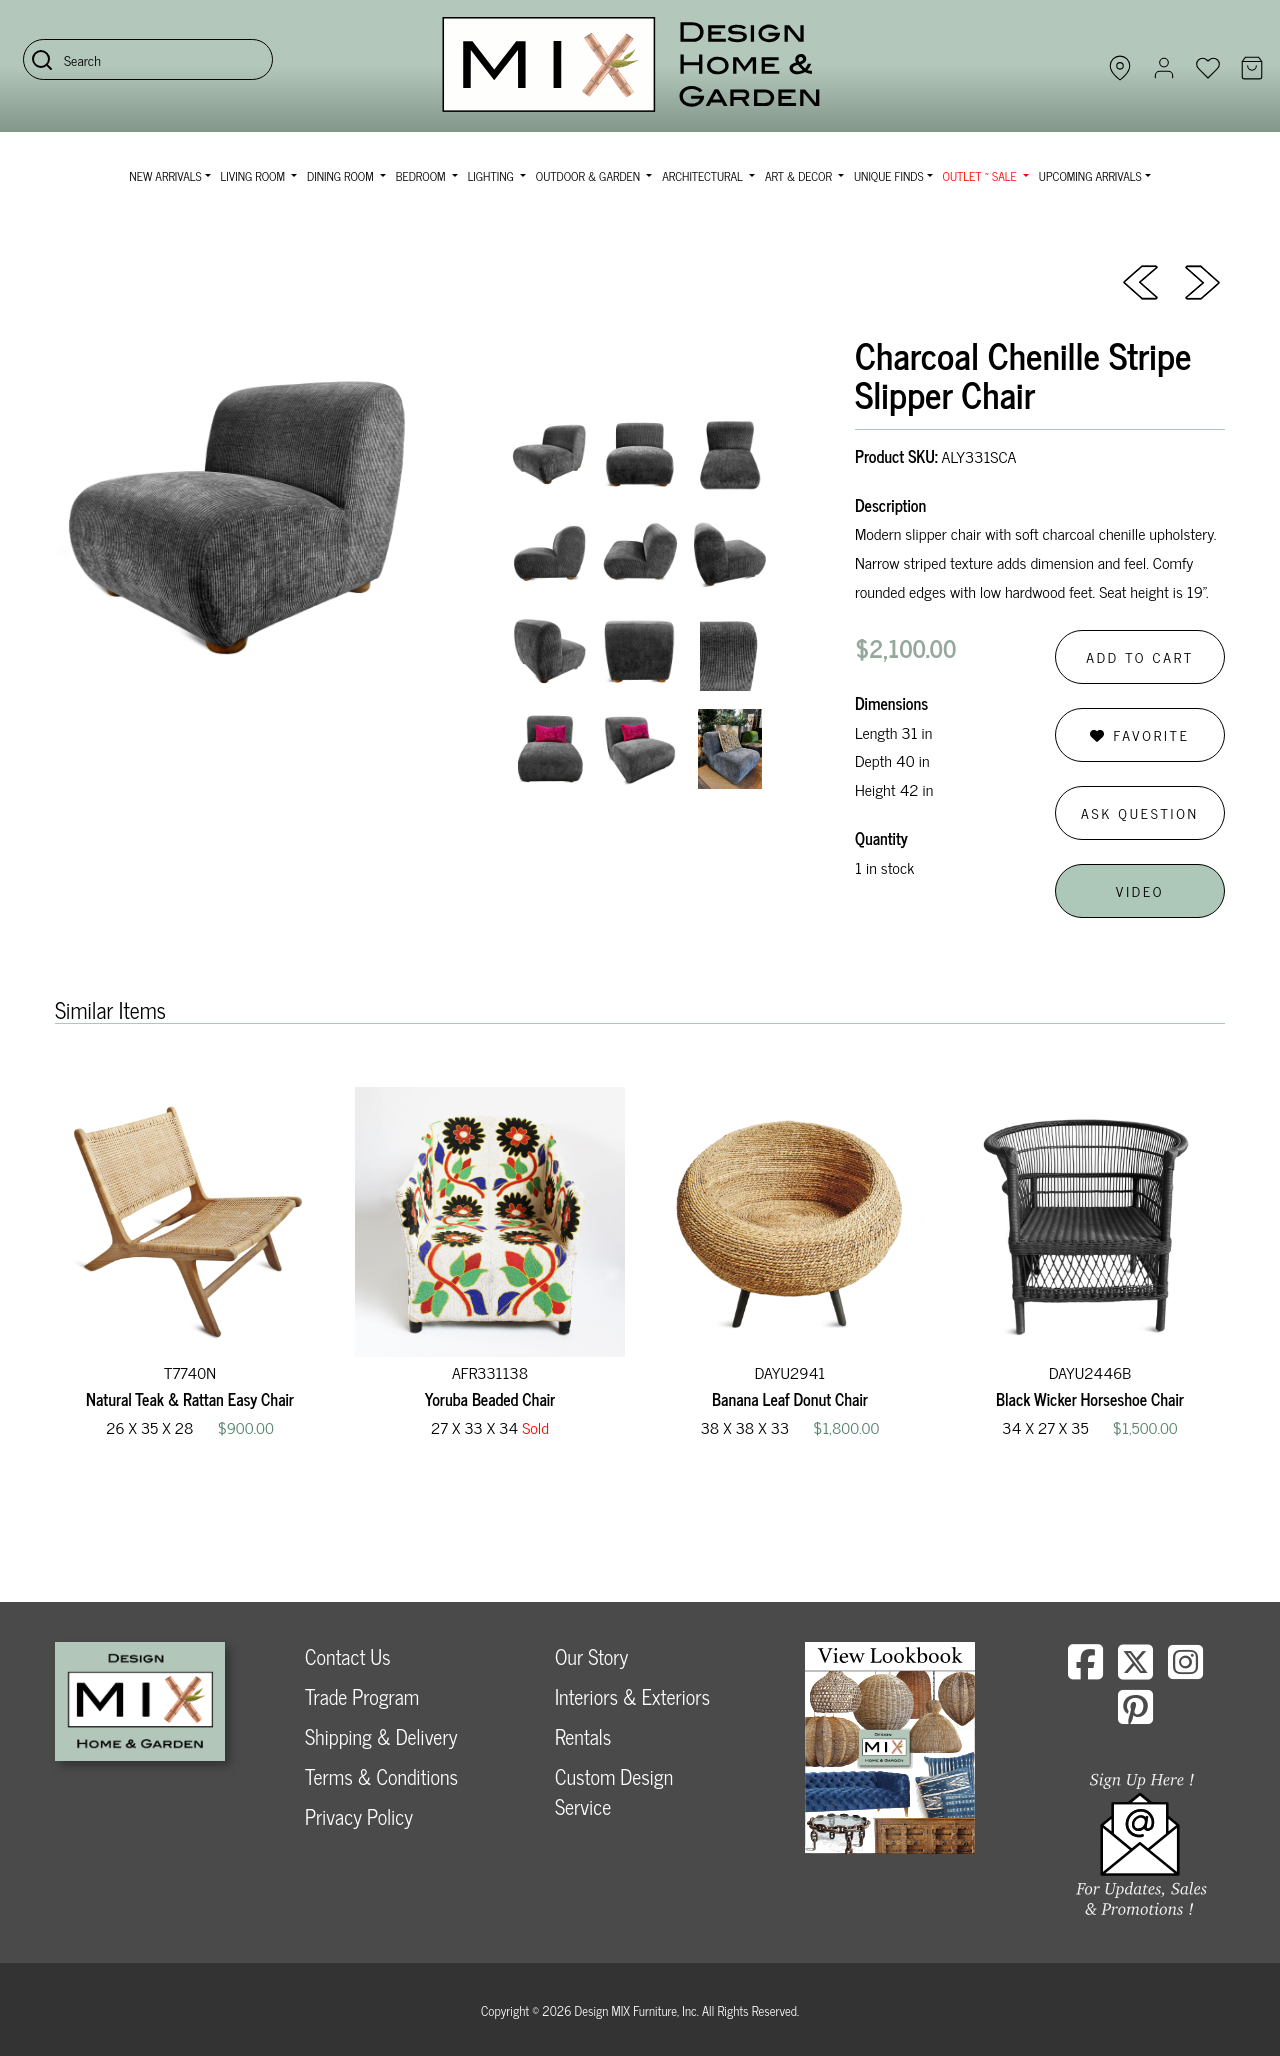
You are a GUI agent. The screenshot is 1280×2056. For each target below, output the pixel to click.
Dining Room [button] (342, 176)
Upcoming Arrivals (1090, 176)
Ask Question (1140, 812)
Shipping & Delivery (381, 1736)
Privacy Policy (359, 1816)
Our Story (591, 1656)
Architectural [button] (704, 176)
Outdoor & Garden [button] (589, 176)
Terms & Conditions (381, 1776)
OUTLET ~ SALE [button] (981, 176)
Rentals (583, 1736)
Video (1140, 890)
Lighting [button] (492, 176)
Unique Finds (889, 176)
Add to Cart (1140, 656)
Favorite (1139, 734)
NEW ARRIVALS (165, 176)
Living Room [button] (254, 176)
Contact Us (348, 1656)
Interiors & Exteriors (632, 1696)
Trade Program (362, 1696)
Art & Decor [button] (800, 176)
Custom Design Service (614, 1791)
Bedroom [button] (422, 176)
